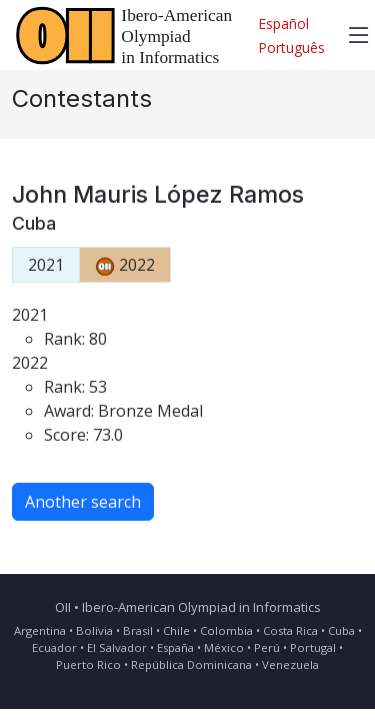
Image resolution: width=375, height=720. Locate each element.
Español (283, 23)
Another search (83, 507)
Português (291, 47)
